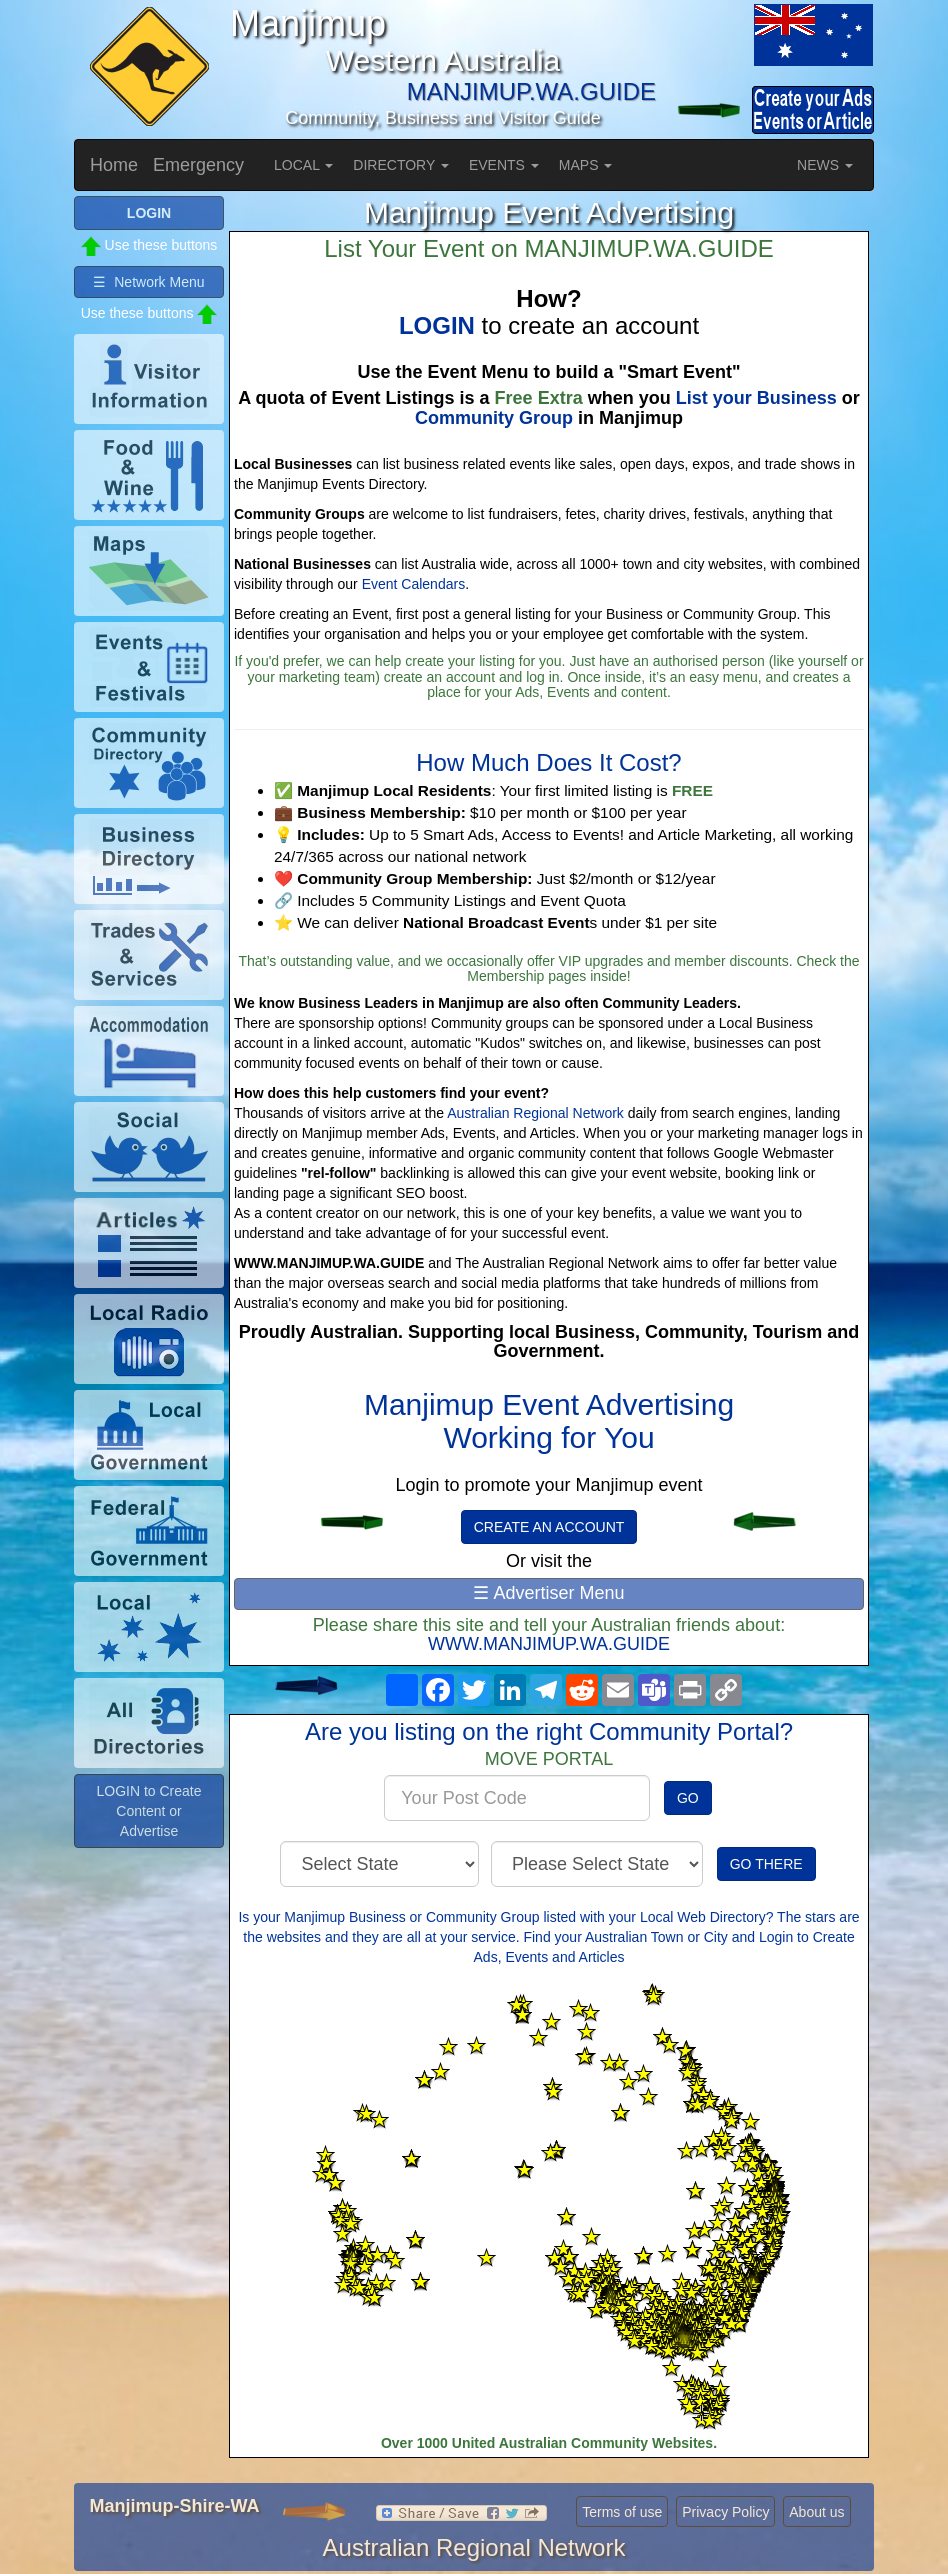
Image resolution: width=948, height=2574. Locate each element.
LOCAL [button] (303, 165)
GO (688, 1798)
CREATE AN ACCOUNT (549, 1527)
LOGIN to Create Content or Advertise (148, 1811)
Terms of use (622, 2512)
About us (816, 2512)
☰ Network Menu (148, 282)
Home (114, 165)
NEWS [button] (825, 165)
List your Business (756, 398)
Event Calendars (414, 584)
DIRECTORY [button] (401, 165)
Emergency (198, 165)
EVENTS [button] (504, 165)
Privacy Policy (725, 2512)
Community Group (494, 418)
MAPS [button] (586, 165)
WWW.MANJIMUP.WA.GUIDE (549, 1644)
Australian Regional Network (535, 1113)
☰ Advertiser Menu (548, 1593)
